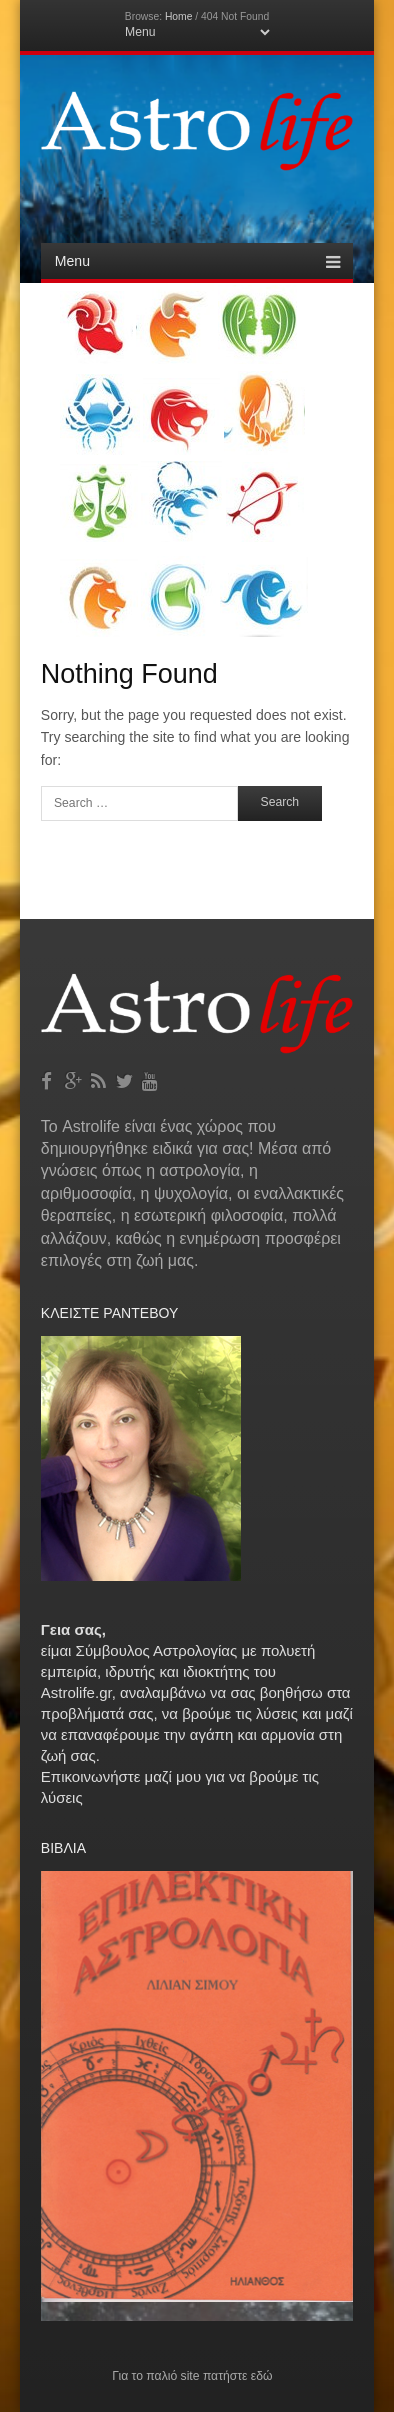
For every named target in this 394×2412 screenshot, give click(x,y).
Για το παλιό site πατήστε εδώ (192, 2376)
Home (178, 16)
